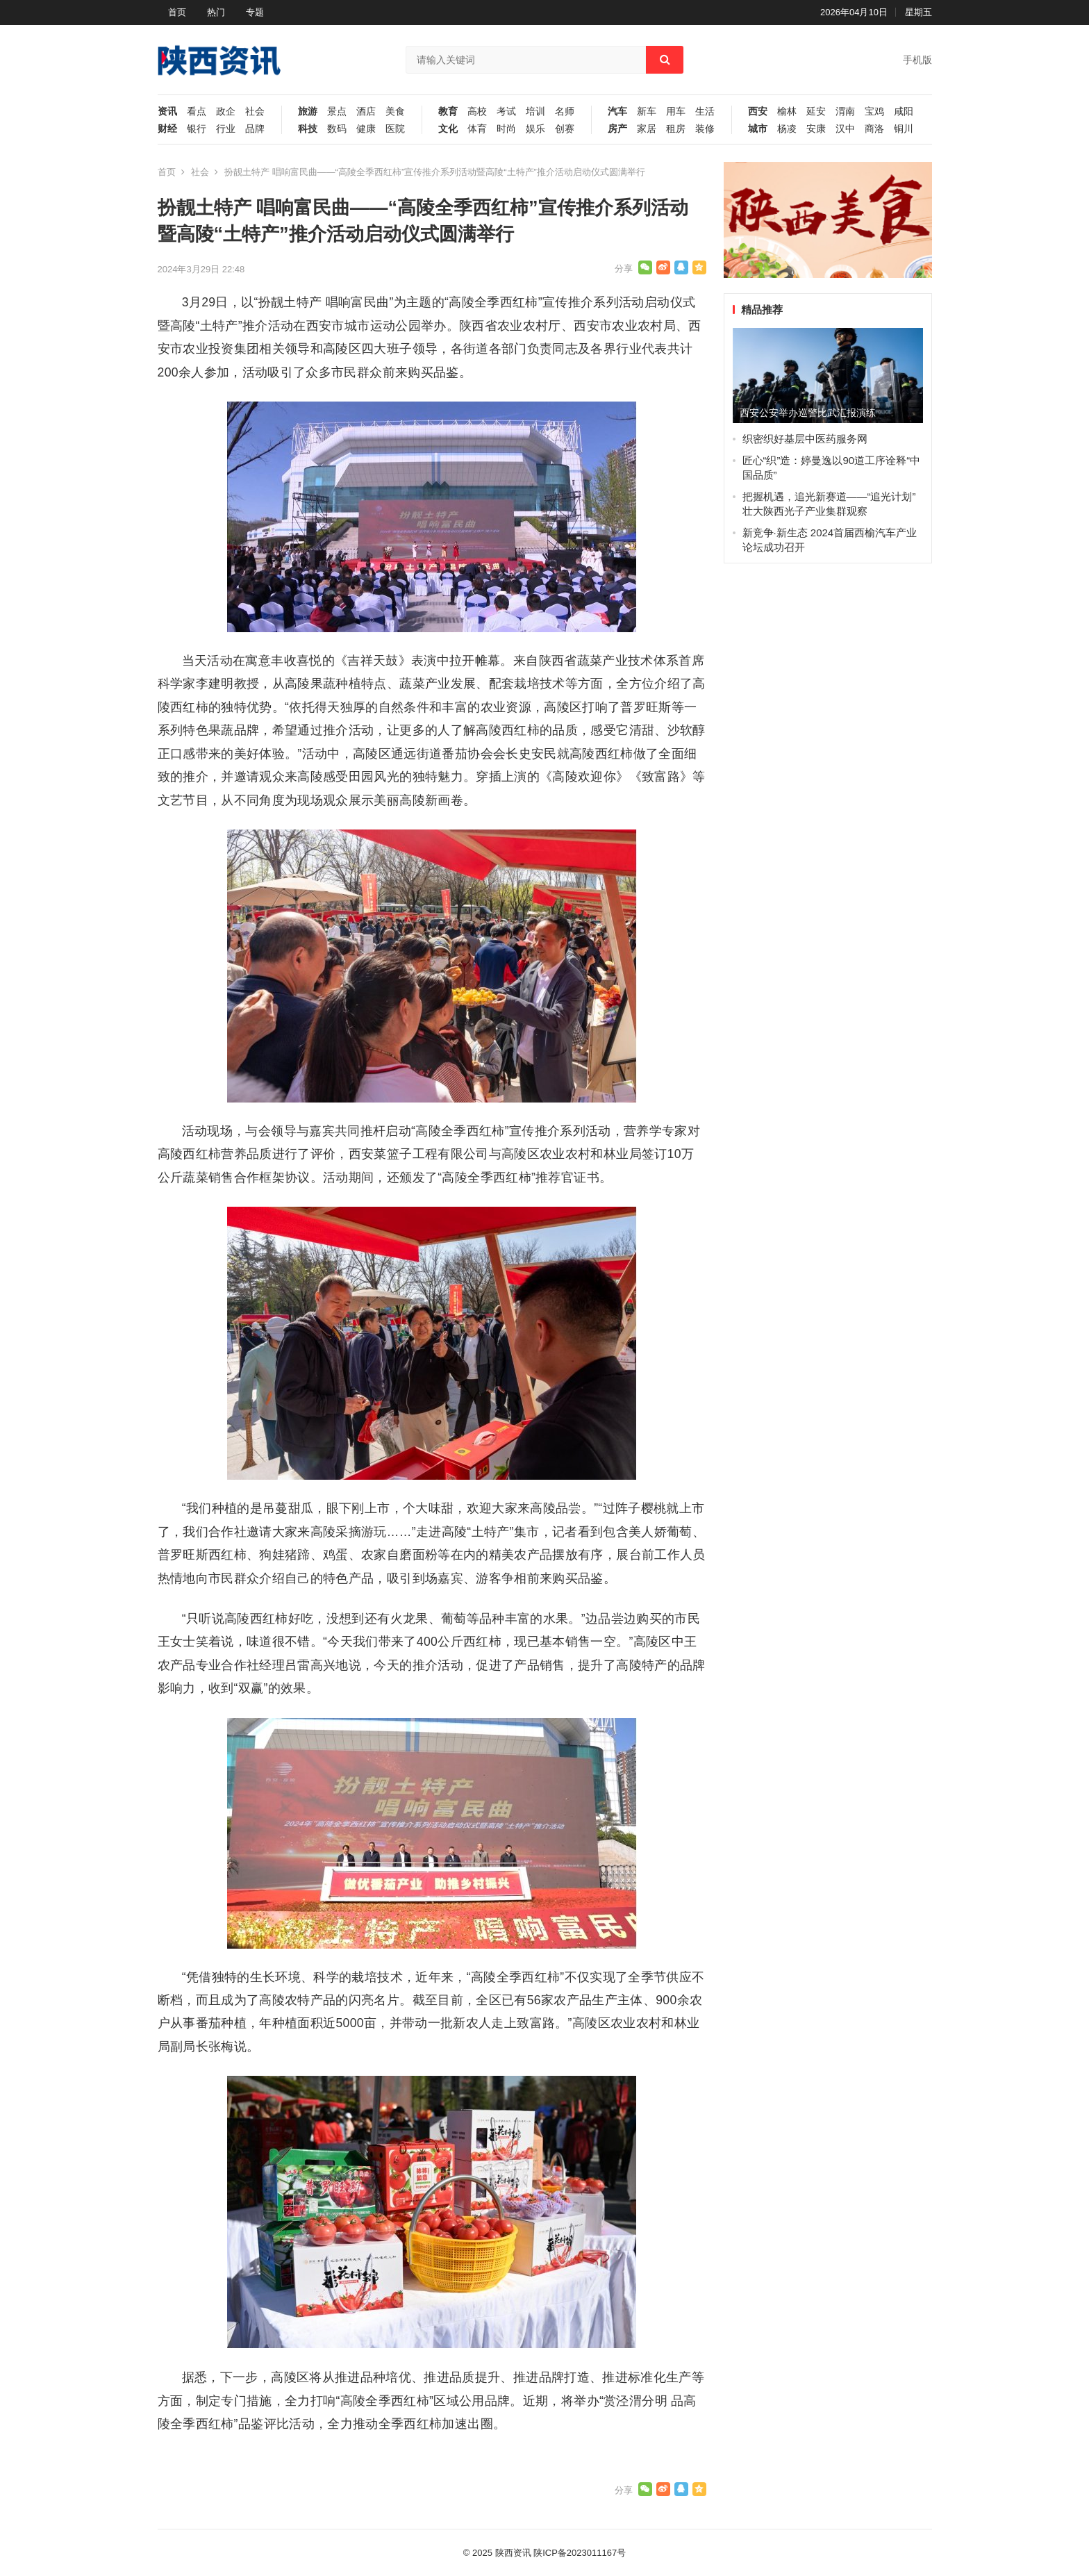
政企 (225, 111)
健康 (366, 129)
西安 (757, 111)
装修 (705, 129)
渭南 (845, 111)
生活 (705, 111)
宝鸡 (874, 111)
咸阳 (903, 111)
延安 (816, 111)
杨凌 (787, 129)
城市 (757, 129)
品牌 (255, 129)
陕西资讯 (513, 2553)
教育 (448, 111)
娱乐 (535, 129)
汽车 (617, 111)
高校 (477, 111)
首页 (177, 12)
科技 (307, 129)
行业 (225, 129)
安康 (816, 129)
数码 (337, 129)
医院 (395, 129)
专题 (255, 12)
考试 (506, 111)
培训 (535, 111)
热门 (216, 12)
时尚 (506, 129)
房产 (617, 129)
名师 (564, 111)
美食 (395, 111)
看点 (196, 111)
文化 (448, 129)
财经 (167, 129)
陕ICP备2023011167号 (579, 2553)
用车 (675, 111)
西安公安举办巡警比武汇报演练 (808, 412)
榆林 (787, 111)
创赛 (564, 129)
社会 (255, 111)
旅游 (307, 111)
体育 (477, 129)
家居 (646, 129)
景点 (337, 111)
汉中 (845, 129)
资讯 (167, 111)
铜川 (903, 129)
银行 (196, 129)
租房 (675, 129)
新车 (646, 111)
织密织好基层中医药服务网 (804, 439)
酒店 (366, 111)
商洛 (874, 129)
